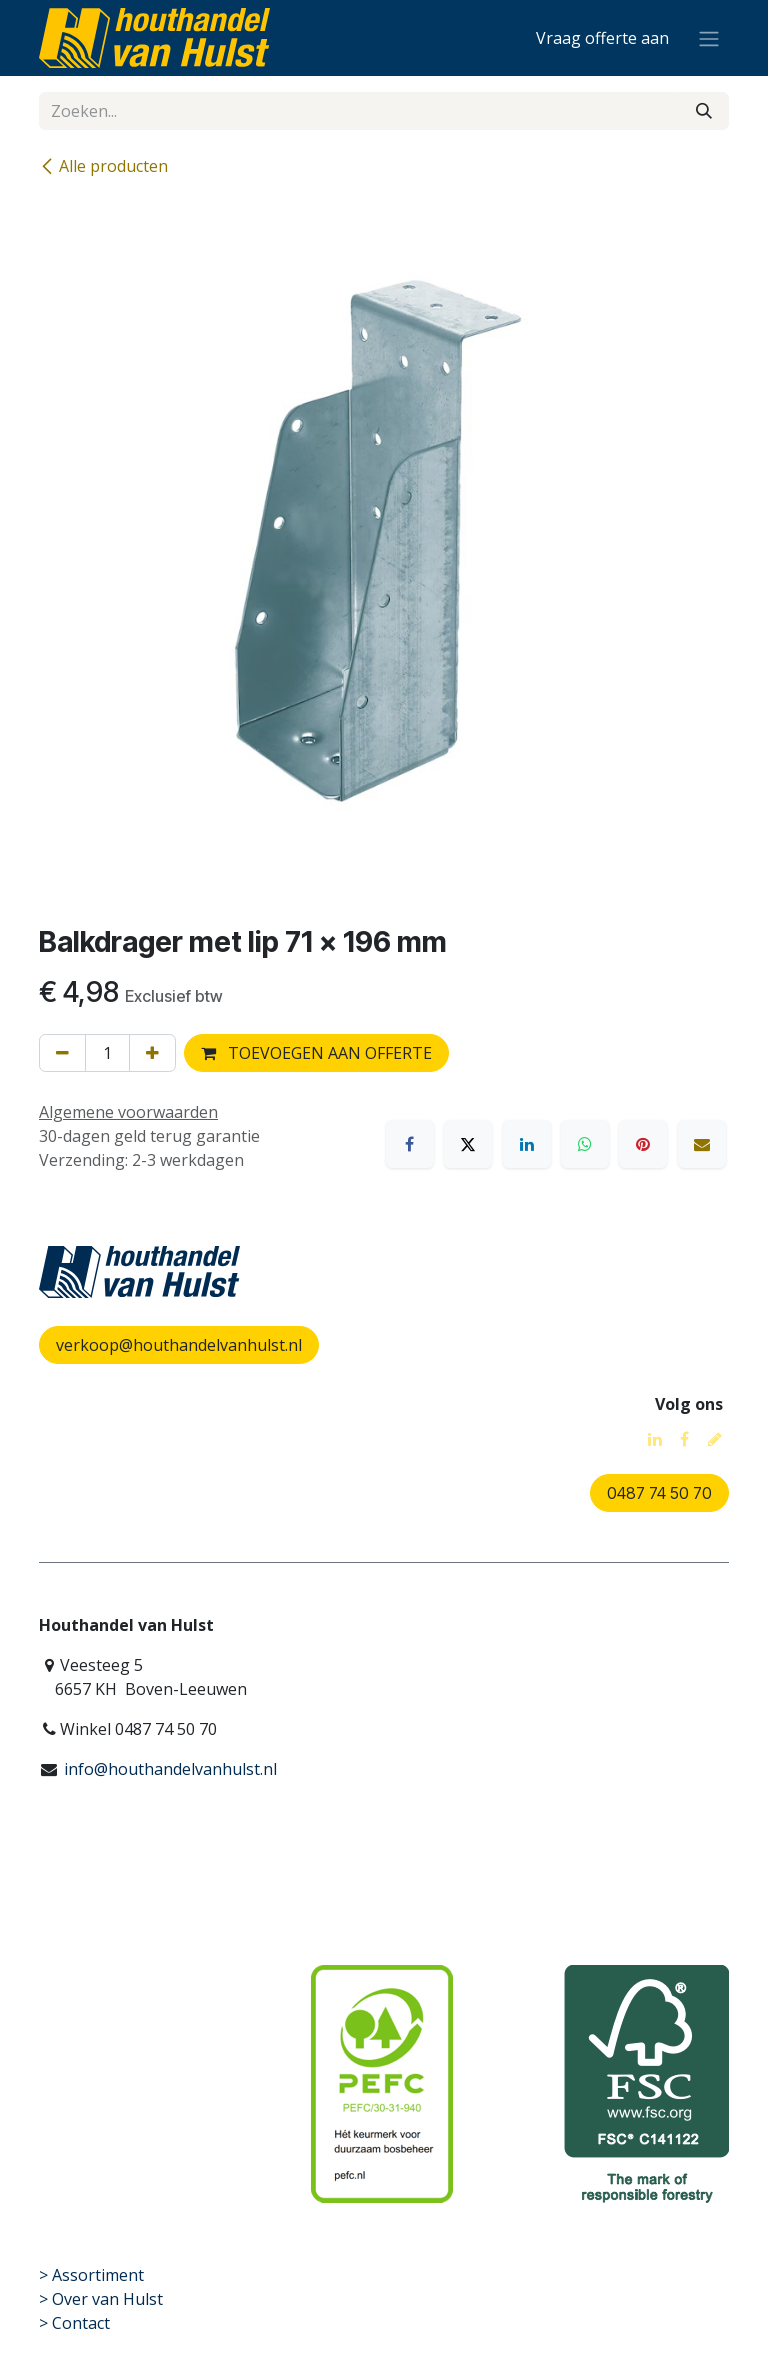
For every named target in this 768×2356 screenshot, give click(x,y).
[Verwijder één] (62, 1053)
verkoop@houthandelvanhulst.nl (179, 1345)
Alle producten (103, 166)
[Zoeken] (704, 111)
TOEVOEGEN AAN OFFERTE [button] (316, 1053)
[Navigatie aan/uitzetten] (709, 38)
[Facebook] (410, 1144)
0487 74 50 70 (659, 1493)
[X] (468, 1144)
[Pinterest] (643, 1144)
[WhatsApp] (585, 1144)
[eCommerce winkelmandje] (602, 38)
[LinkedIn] (527, 1144)
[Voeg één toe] (152, 1053)
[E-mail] (702, 1144)
